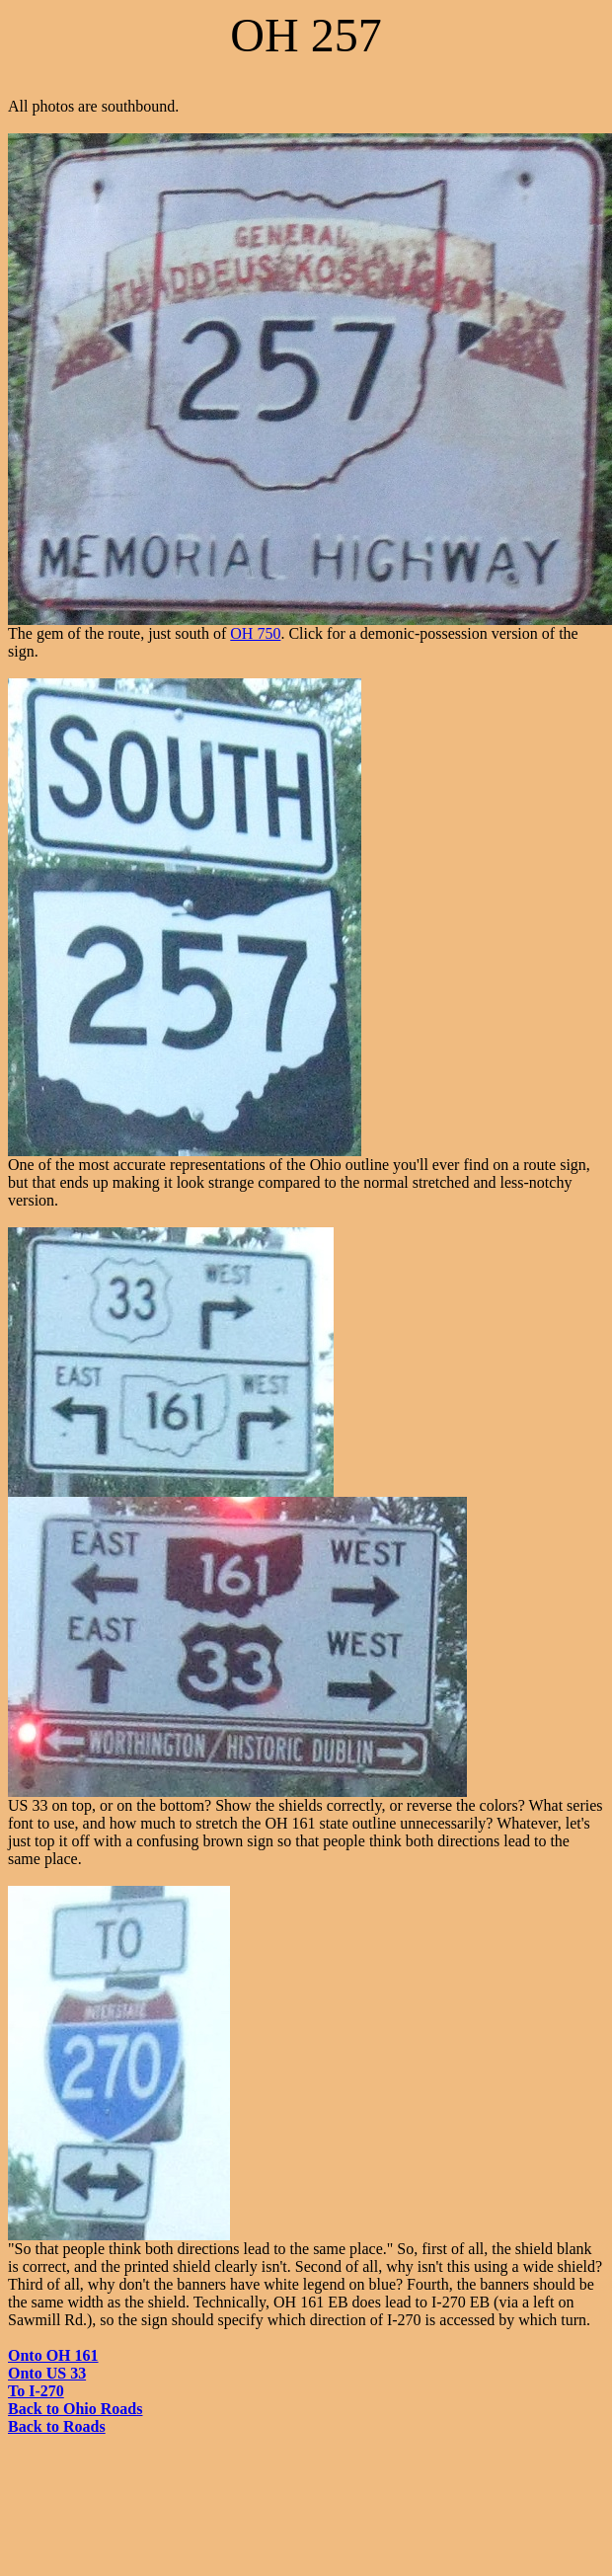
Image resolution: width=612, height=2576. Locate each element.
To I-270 (36, 2390)
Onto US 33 (47, 2373)
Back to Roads (57, 2426)
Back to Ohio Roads (75, 2408)
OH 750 (255, 633)
